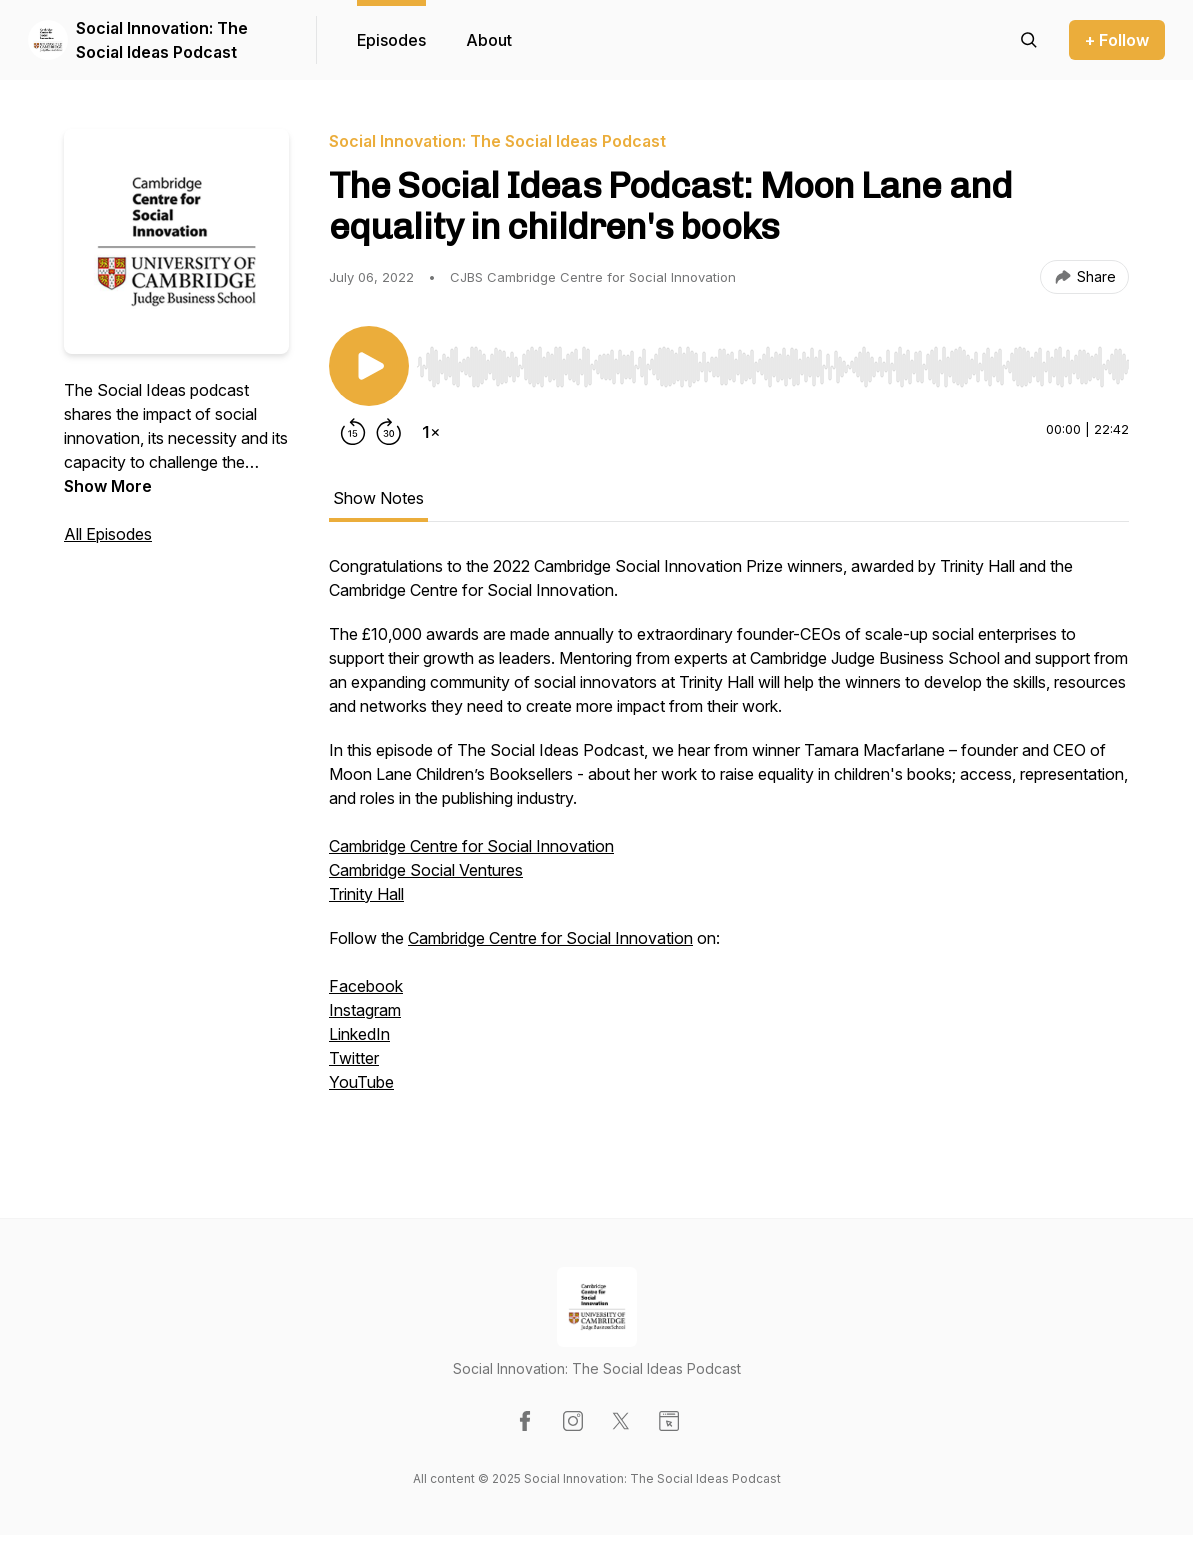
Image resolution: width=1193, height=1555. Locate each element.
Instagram (365, 1010)
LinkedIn (359, 1034)
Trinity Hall (366, 894)
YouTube (361, 1082)
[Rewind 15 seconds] (353, 432)
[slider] (773, 367)
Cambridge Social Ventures (426, 870)
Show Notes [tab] (378, 498)
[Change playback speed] (431, 432)
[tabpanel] (729, 846)
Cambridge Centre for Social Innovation (471, 846)
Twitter (354, 1058)
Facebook (366, 986)
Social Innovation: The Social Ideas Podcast (162, 40)
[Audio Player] (773, 361)
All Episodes (108, 534)
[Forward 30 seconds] (389, 432)
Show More (108, 486)
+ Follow (1117, 40)
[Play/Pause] (369, 366)
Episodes (391, 40)
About (489, 40)
